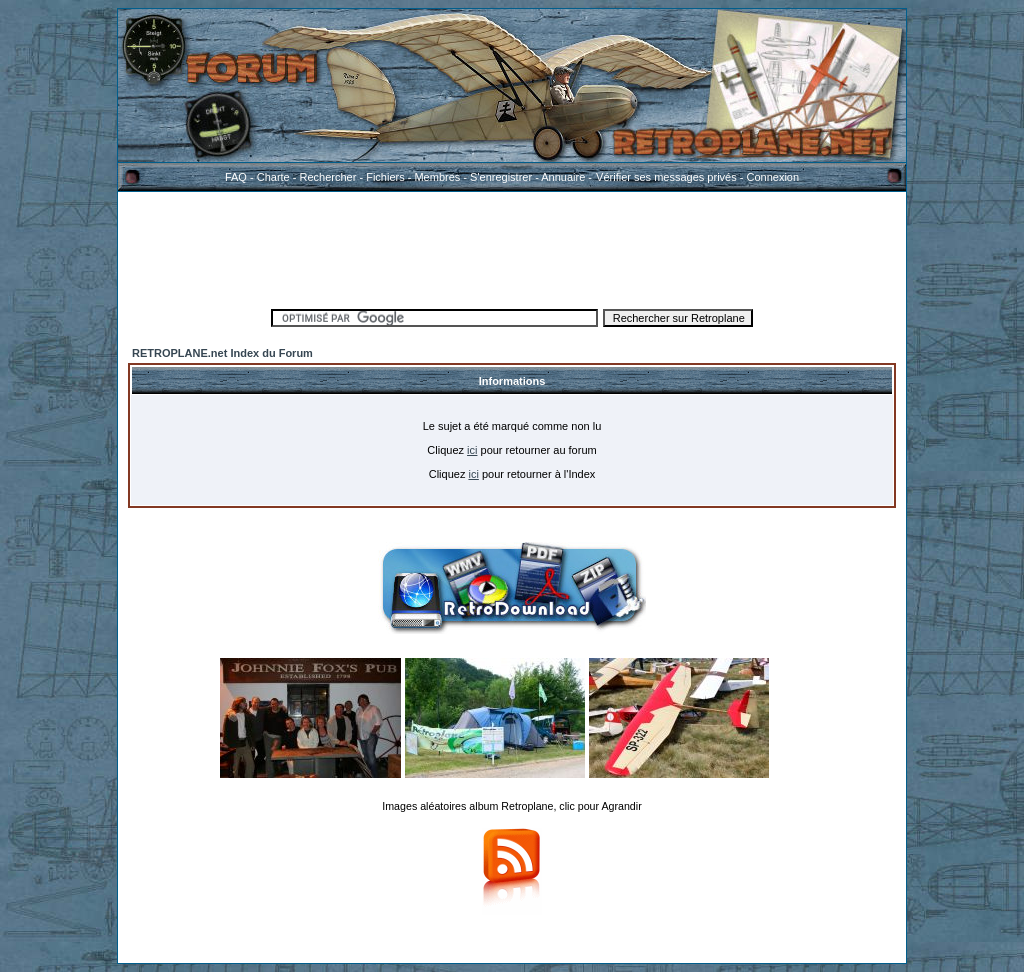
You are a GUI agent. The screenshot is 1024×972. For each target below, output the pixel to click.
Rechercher (328, 177)
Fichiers (385, 177)
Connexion (772, 177)
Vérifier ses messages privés (666, 177)
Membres (437, 177)
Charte (273, 177)
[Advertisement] (512, 247)
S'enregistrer (501, 177)
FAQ (236, 177)
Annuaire (563, 177)
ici (472, 450)
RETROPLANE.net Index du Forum (222, 353)
